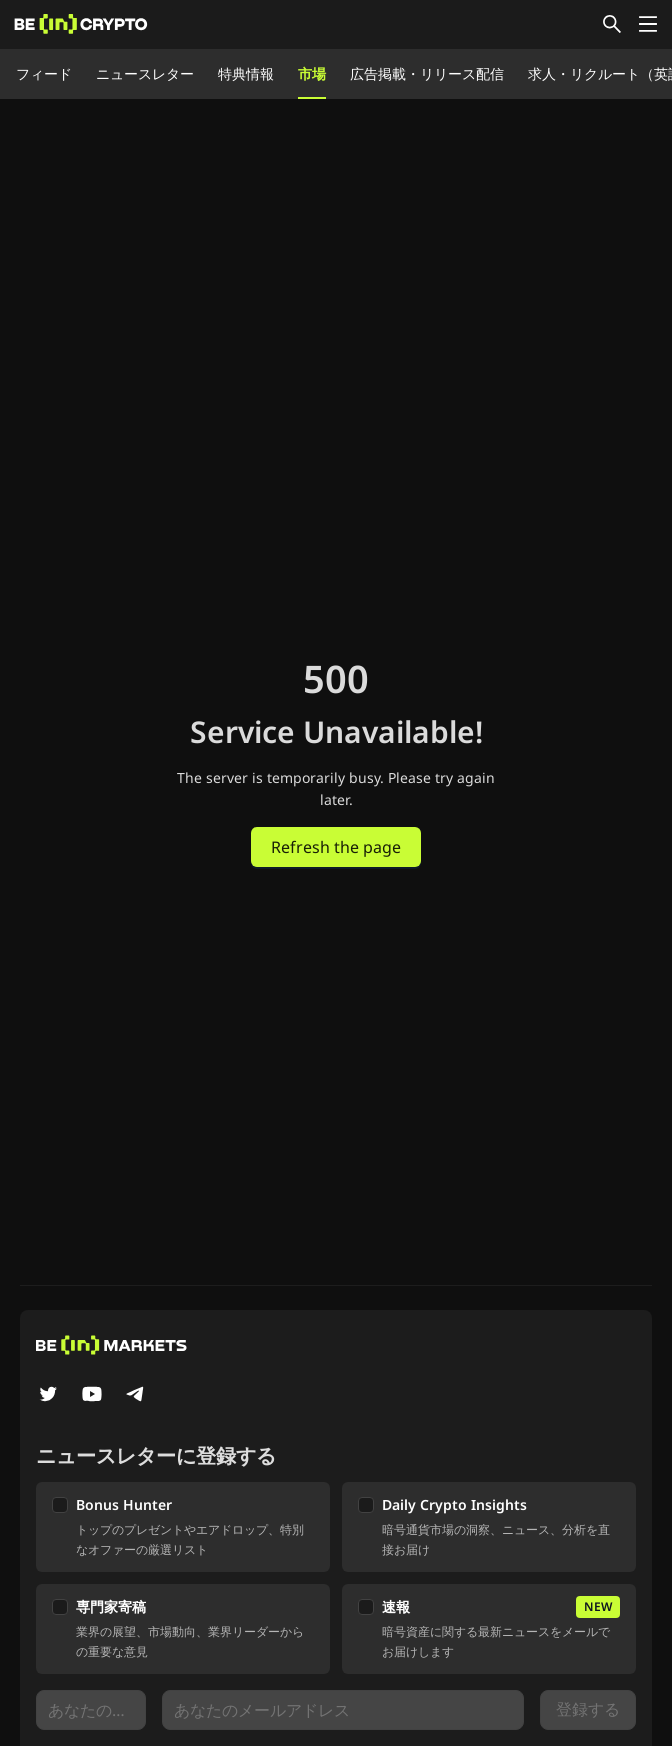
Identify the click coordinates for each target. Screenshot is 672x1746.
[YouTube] (92, 1396)
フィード (44, 73)
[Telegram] (136, 1396)
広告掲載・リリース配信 (427, 73)
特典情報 (246, 73)
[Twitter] (48, 1396)
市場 (312, 73)
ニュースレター (145, 73)
